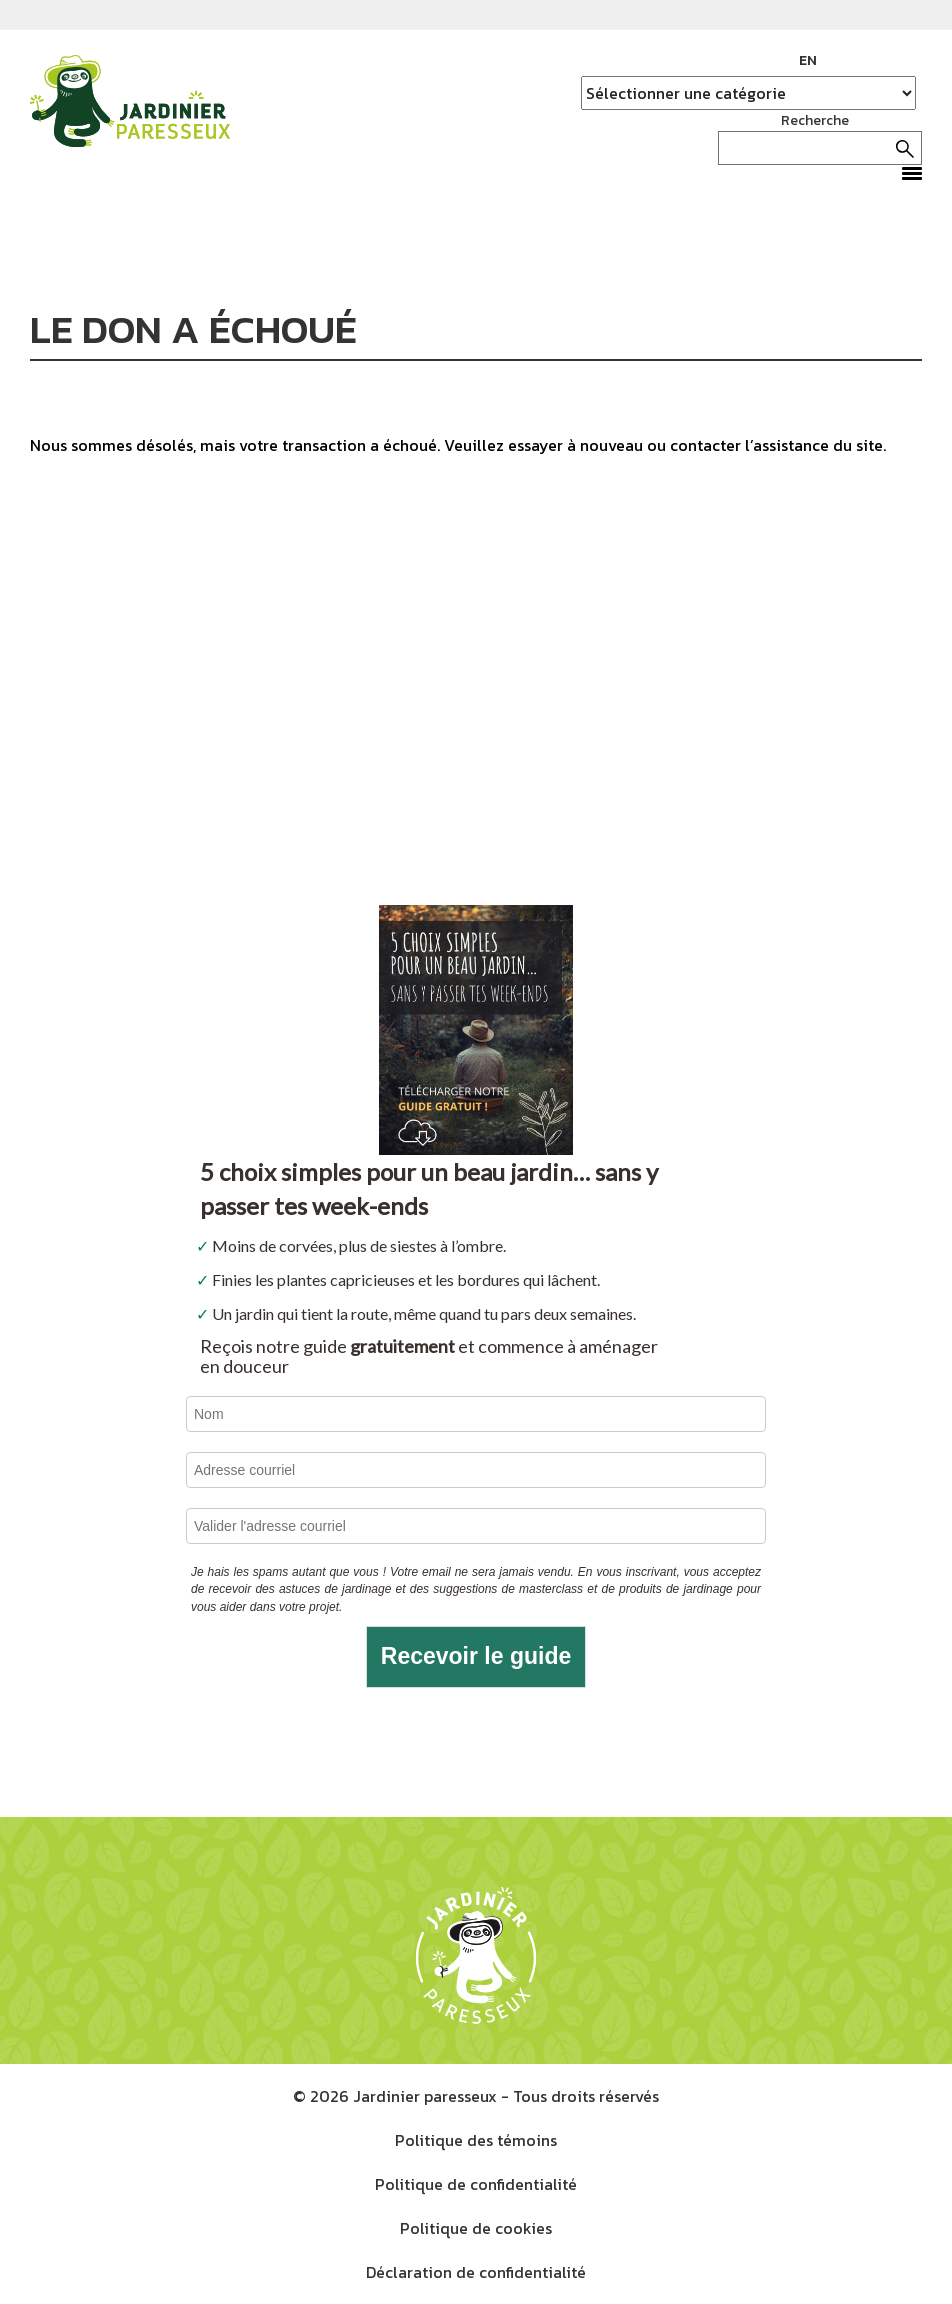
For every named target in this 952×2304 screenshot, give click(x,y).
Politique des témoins (476, 2140)
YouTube (907, 61)
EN (808, 60)
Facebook (847, 61)
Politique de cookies (476, 2228)
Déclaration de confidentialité (476, 2272)
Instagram (877, 61)
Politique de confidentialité (476, 2184)
